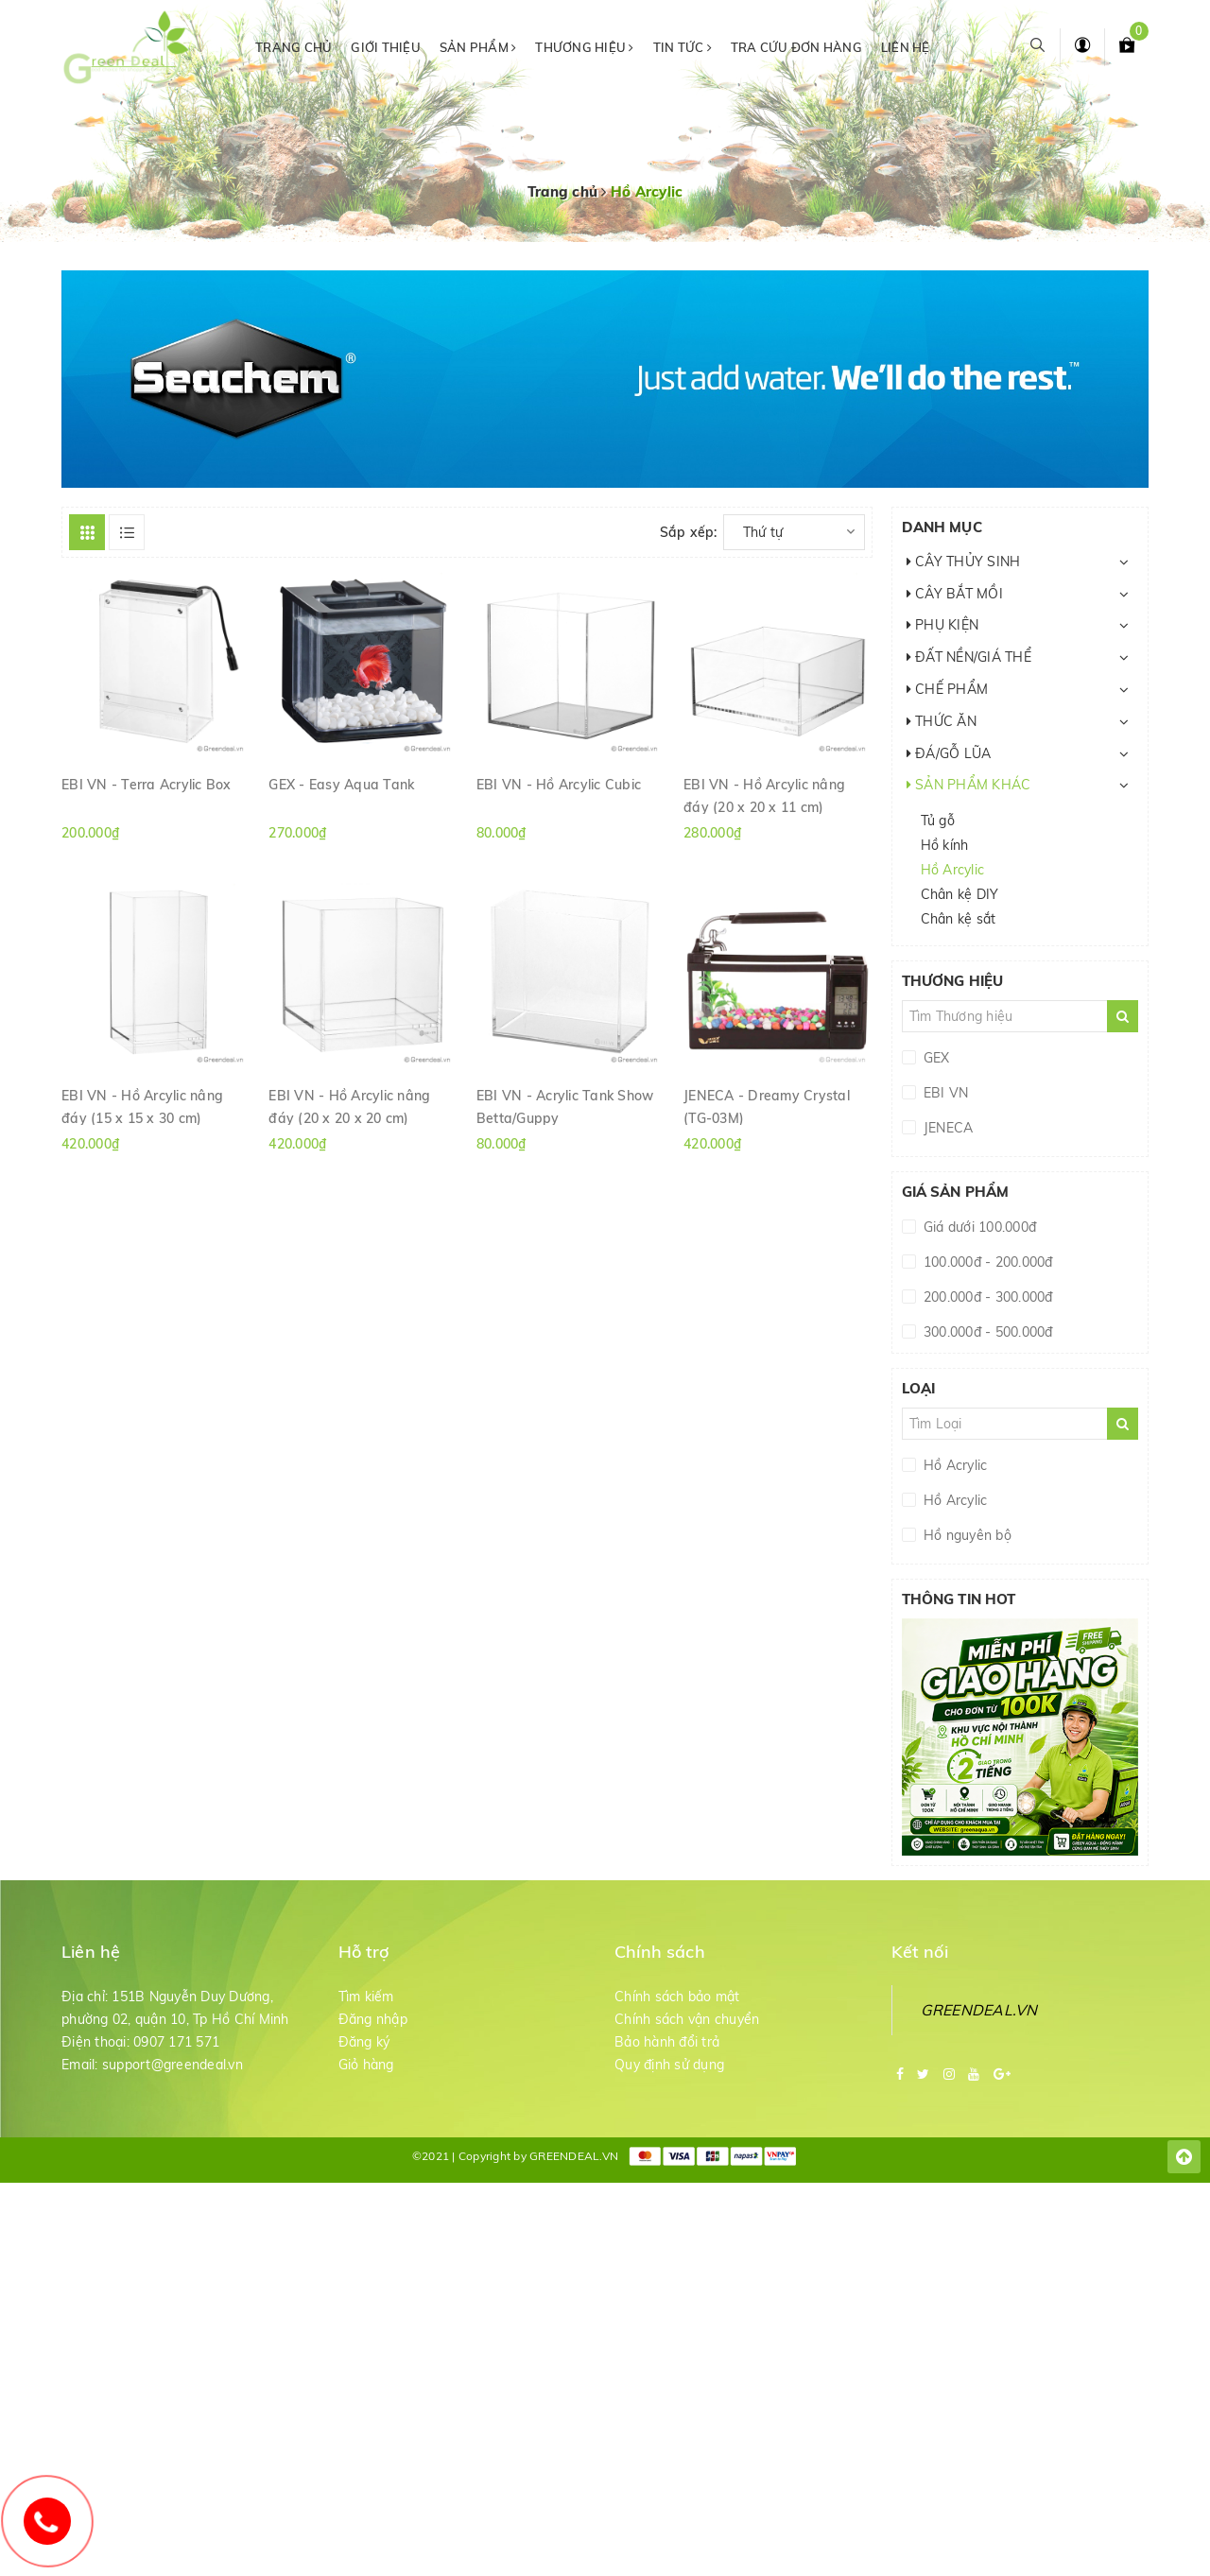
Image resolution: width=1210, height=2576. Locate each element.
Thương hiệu (584, 47)
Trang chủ (293, 47)
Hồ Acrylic (954, 1465)
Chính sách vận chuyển (686, 2019)
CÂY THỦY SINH (964, 561)
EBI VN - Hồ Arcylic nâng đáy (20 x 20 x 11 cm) (764, 795)
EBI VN (944, 1092)
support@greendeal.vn (172, 2064)
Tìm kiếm (366, 1996)
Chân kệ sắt (958, 918)
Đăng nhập (372, 2019)
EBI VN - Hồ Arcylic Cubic (558, 784)
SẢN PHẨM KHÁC (969, 784)
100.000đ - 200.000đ (986, 1262)
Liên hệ (905, 47)
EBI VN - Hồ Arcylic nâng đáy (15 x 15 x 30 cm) (142, 1106)
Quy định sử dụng (669, 2064)
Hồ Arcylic (953, 869)
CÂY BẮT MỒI (955, 593)
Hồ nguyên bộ (965, 1535)
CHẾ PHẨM (948, 689)
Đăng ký (364, 2041)
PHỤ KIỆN (943, 624)
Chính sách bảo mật (677, 1996)
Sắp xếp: (688, 532)
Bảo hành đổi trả (666, 2041)
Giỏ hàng (366, 2064)
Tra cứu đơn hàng (796, 47)
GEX (935, 1057)
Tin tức (682, 47)
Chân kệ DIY (960, 894)
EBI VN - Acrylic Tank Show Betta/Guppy (565, 1106)
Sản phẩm (478, 47)
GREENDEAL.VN (979, 2009)
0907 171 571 (176, 2041)
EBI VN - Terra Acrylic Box (146, 784)
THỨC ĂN (942, 721)
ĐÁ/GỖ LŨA (949, 753)
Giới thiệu (386, 47)
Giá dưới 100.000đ (978, 1227)
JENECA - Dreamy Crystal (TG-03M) (766, 1106)
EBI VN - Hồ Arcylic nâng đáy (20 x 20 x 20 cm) (349, 1106)
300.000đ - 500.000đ (986, 1331)
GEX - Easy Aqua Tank (341, 784)
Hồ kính (945, 845)
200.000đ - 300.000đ (986, 1296)
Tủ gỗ (938, 820)
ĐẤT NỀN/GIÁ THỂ (969, 657)
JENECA (947, 1127)
